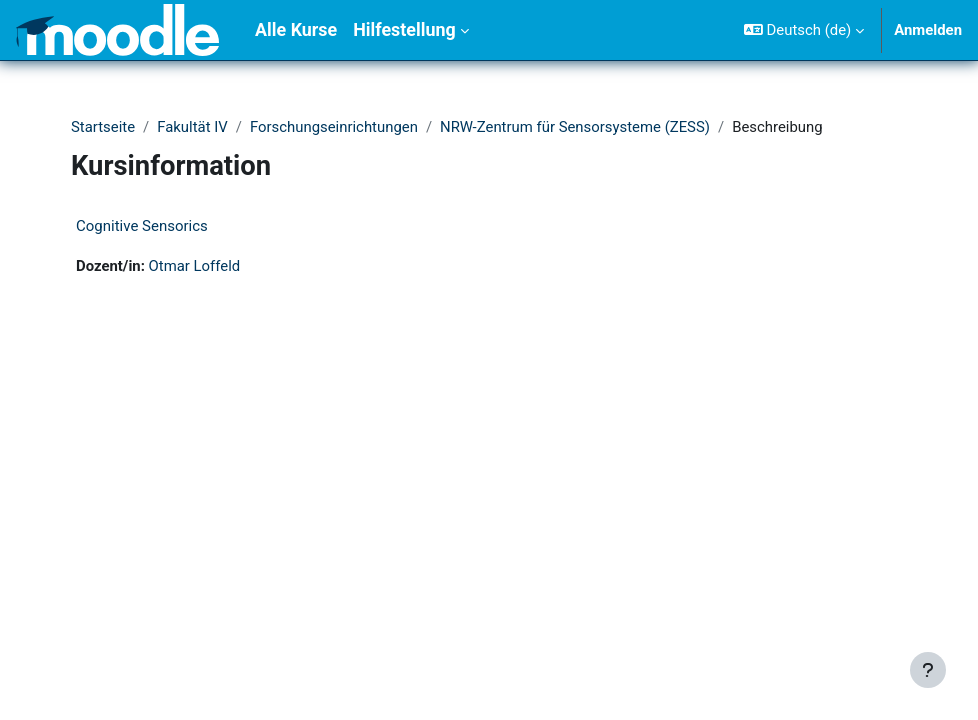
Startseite (103, 127)
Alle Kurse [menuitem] (296, 29)
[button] (804, 30)
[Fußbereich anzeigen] (928, 670)
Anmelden (928, 30)
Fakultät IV (192, 127)
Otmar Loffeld (195, 266)
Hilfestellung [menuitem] (404, 29)
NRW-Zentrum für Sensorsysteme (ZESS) (575, 127)
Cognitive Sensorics (142, 226)
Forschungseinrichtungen (334, 127)
